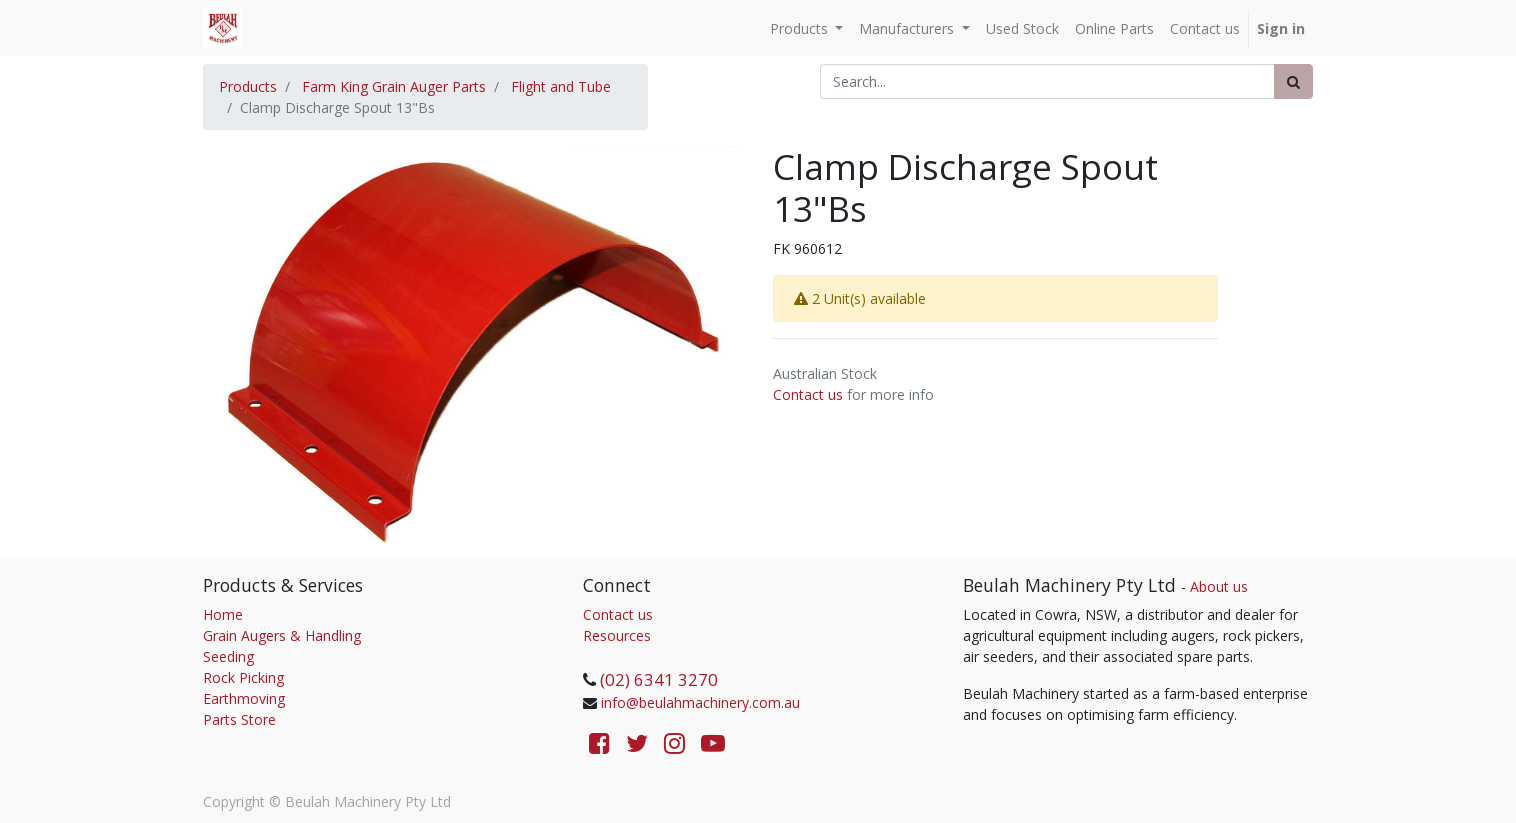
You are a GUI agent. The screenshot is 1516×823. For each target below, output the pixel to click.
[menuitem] (1022, 28)
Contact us (808, 394)
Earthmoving (244, 698)
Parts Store (239, 719)
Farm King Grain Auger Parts (394, 86)
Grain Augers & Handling (282, 635)
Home (223, 614)
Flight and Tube (561, 86)
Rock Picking (243, 677)
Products (248, 86)
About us (1219, 586)
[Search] (1293, 81)
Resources (617, 635)
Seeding (228, 656)
